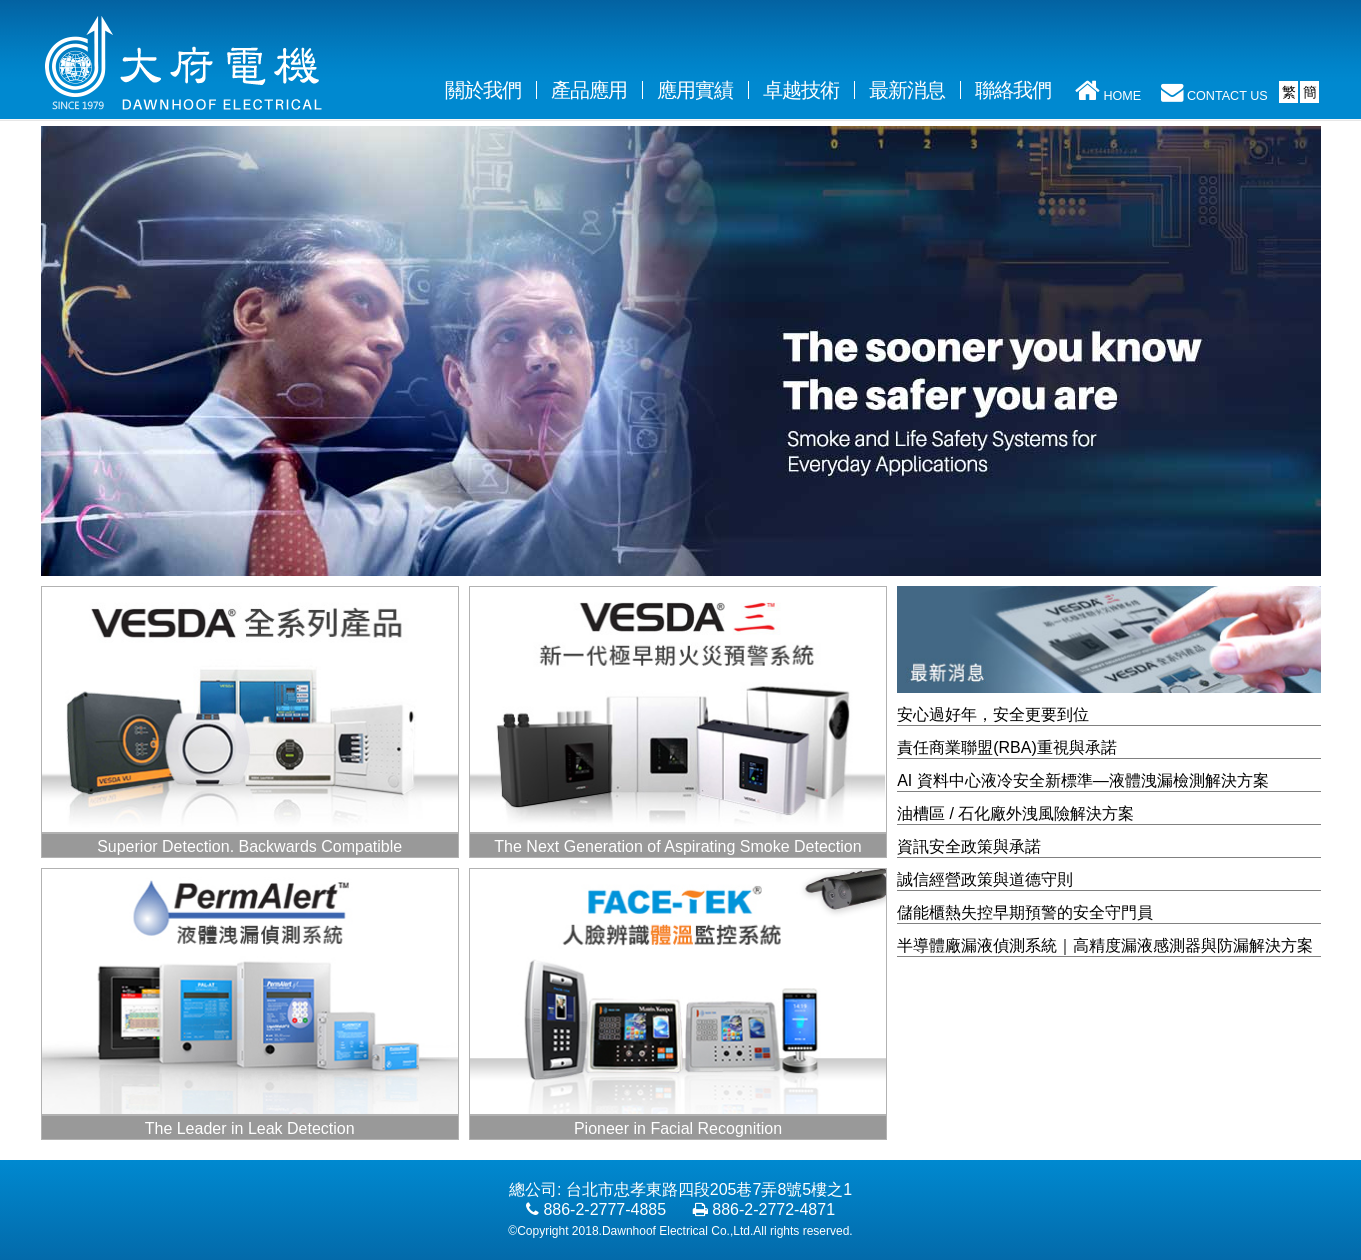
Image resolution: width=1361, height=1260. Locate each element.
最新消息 (907, 90)
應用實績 (695, 90)
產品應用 (589, 90)
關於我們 (490, 89)
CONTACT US (1214, 92)
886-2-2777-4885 (604, 1209)
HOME (1108, 89)
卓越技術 (801, 90)
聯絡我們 (1013, 90)
